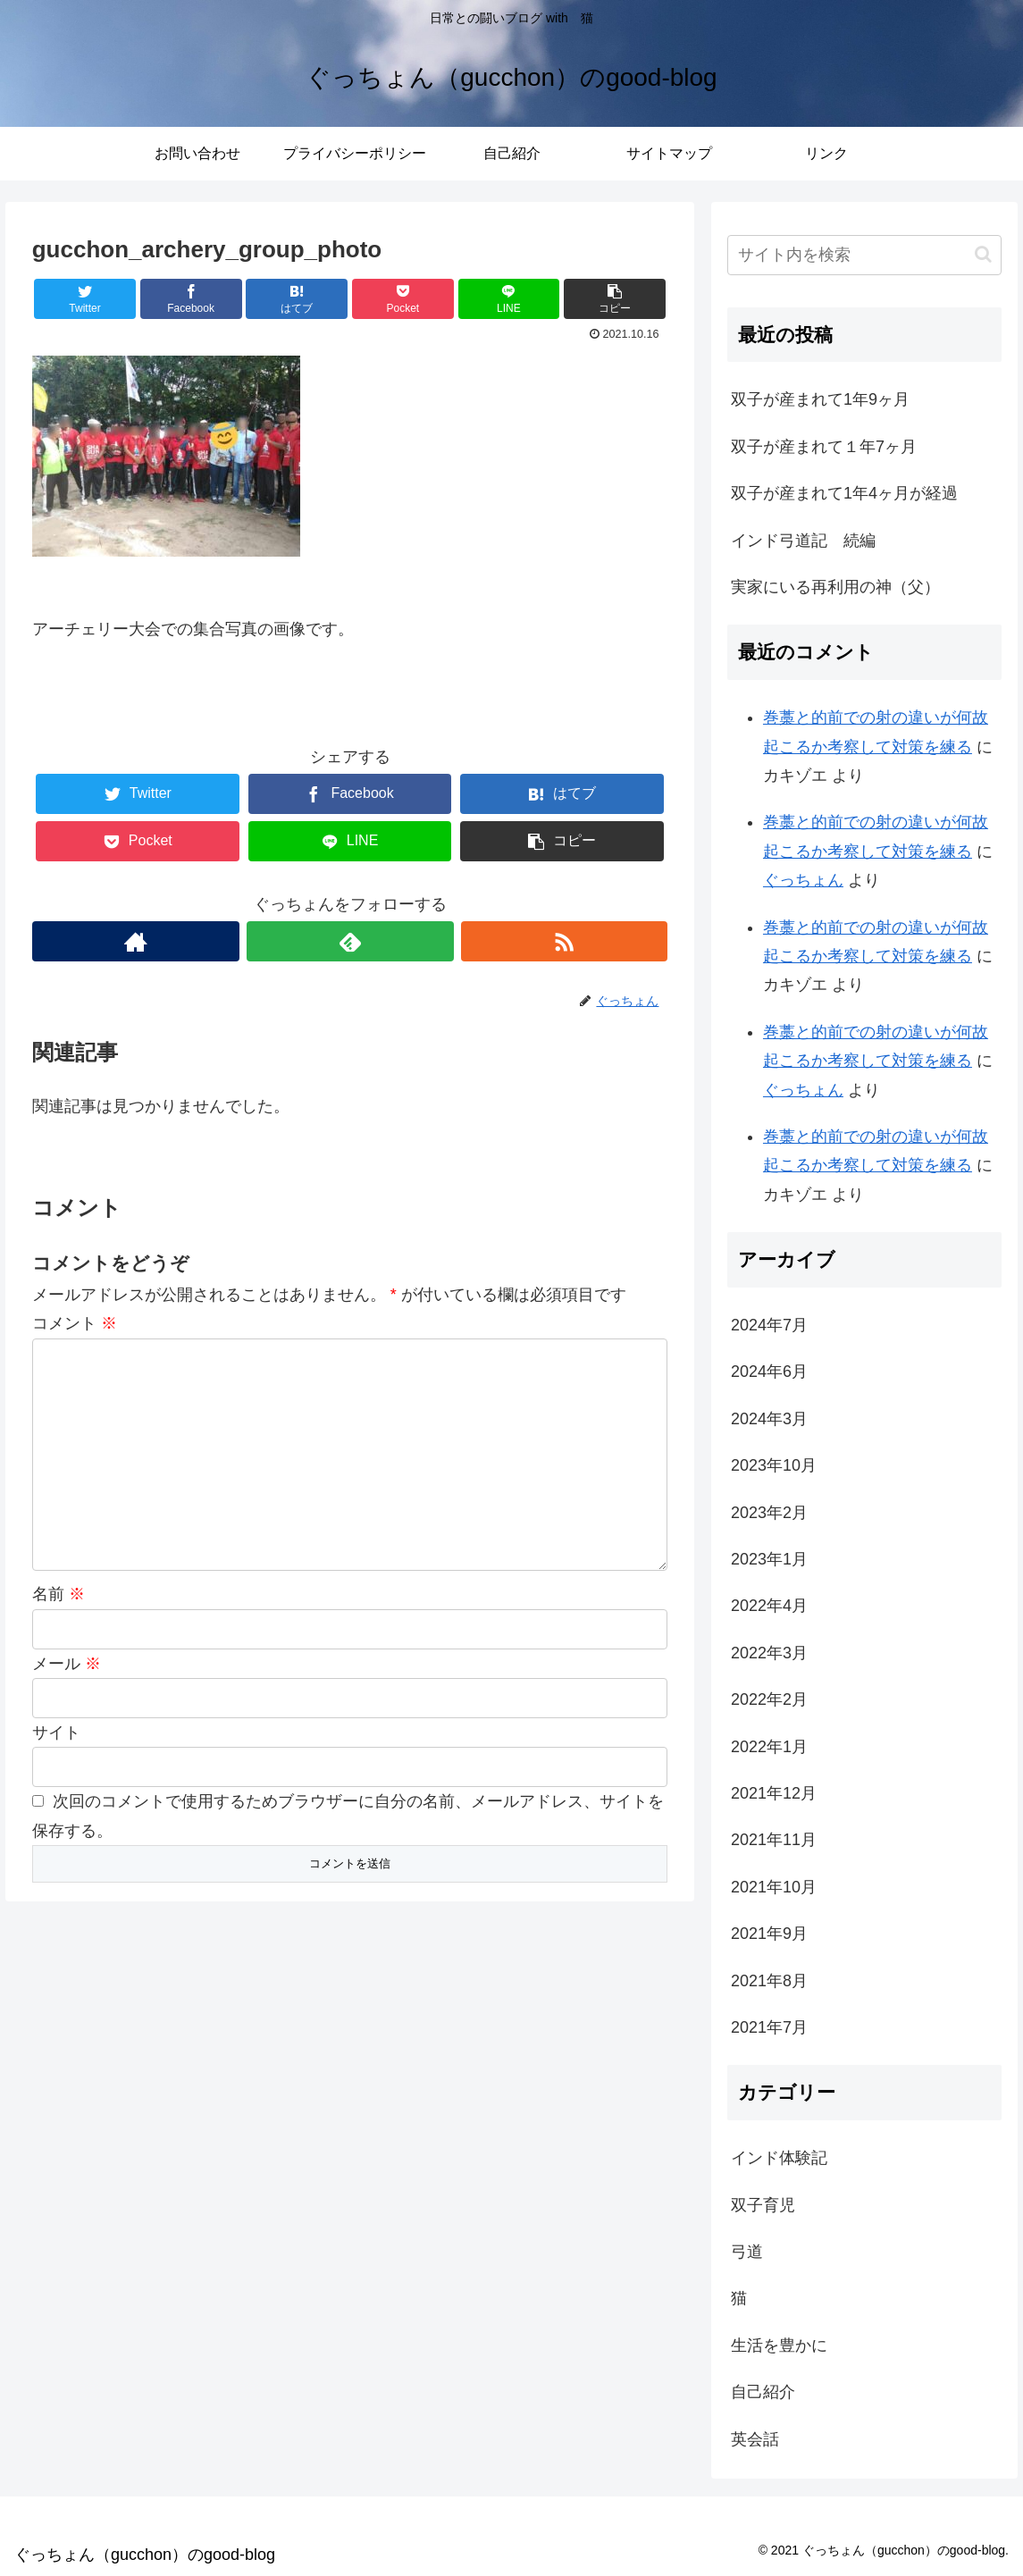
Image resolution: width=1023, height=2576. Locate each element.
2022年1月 (769, 1747)
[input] (864, 255)
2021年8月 (769, 1981)
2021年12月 (774, 1793)
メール (66, 1664)
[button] (983, 254)
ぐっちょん (803, 880)
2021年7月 (769, 2027)
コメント (74, 1323)
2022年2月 (769, 1699)
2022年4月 (769, 1606)
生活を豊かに (779, 2345)
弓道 (747, 2252)
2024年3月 (769, 1419)
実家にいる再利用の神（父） (835, 587)
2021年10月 (774, 1887)
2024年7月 (769, 1325)
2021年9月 (769, 1933)
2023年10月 (774, 1465)
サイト (56, 1732)
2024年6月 (769, 1371)
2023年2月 (769, 1513)
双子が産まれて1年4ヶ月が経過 (844, 493)
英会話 (755, 2439)
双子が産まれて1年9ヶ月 (820, 399)
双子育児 (763, 2205)
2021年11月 (774, 1840)
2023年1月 (769, 1559)
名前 (58, 1594)
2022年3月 (769, 1653)
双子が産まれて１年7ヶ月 (824, 447)
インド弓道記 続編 (803, 541)
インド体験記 (779, 2158)
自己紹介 (763, 2392)
